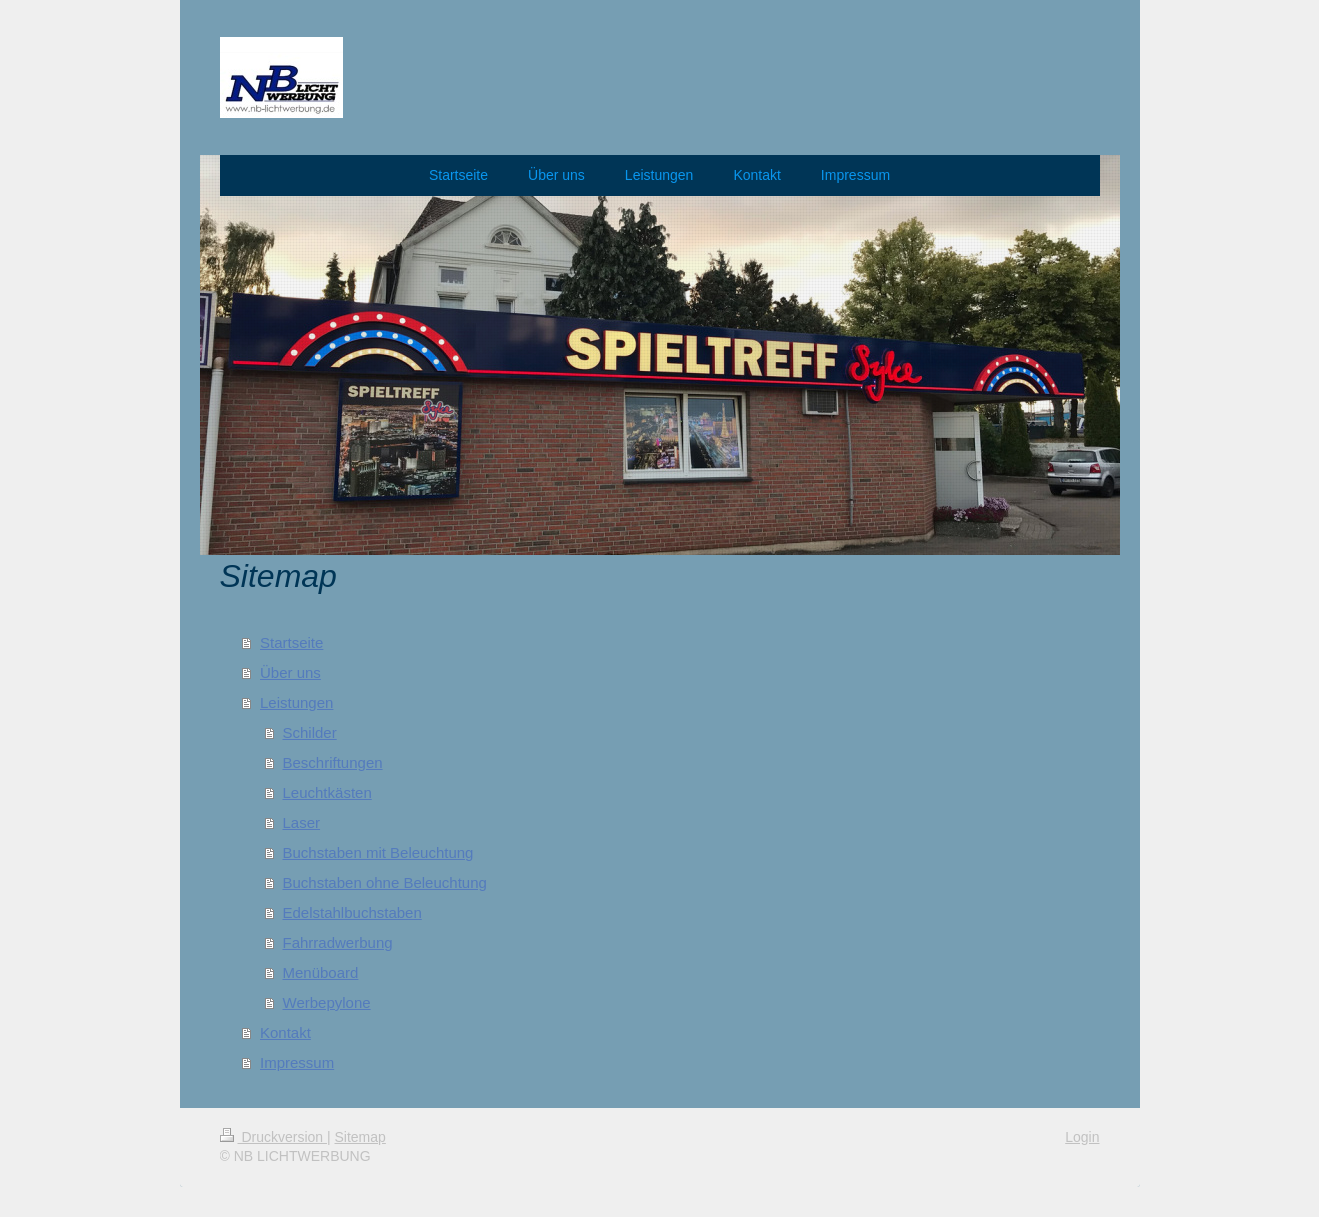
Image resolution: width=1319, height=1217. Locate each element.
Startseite (291, 642)
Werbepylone (327, 1002)
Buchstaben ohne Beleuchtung (385, 882)
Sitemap (360, 1137)
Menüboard (321, 972)
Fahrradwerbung (338, 942)
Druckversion (273, 1137)
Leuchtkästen (327, 792)
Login (1082, 1137)
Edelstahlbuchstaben (352, 912)
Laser (302, 822)
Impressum (297, 1062)
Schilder (310, 732)
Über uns (290, 672)
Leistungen (296, 702)
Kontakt (285, 1032)
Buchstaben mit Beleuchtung (378, 852)
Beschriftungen (333, 762)
